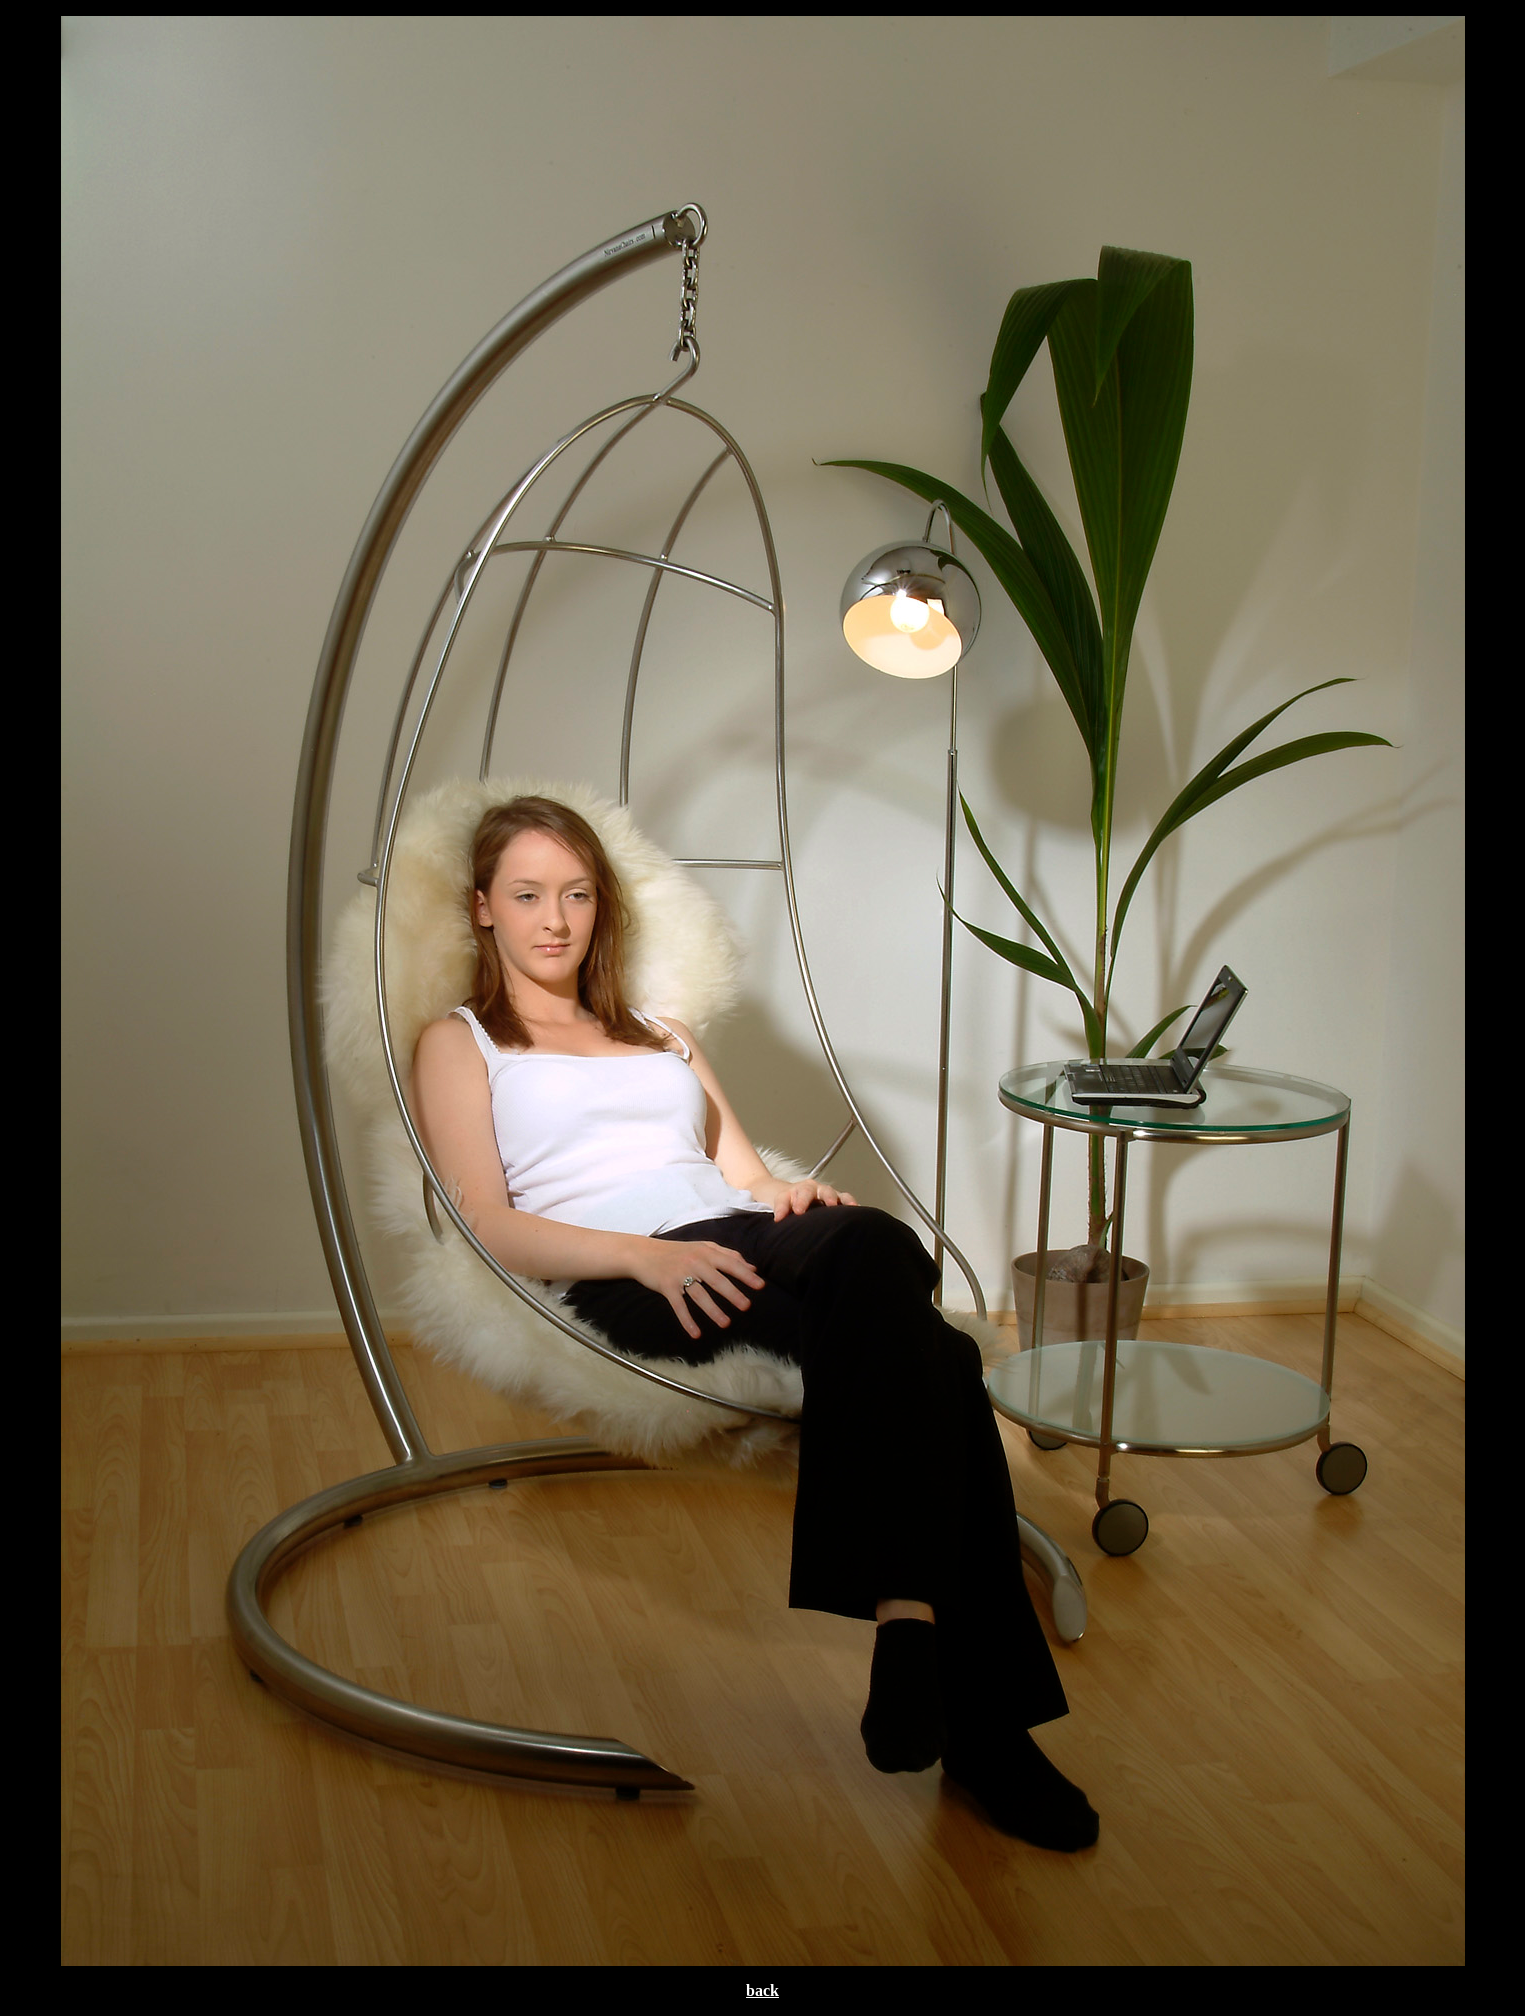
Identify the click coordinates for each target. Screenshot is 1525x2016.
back (762, 1990)
